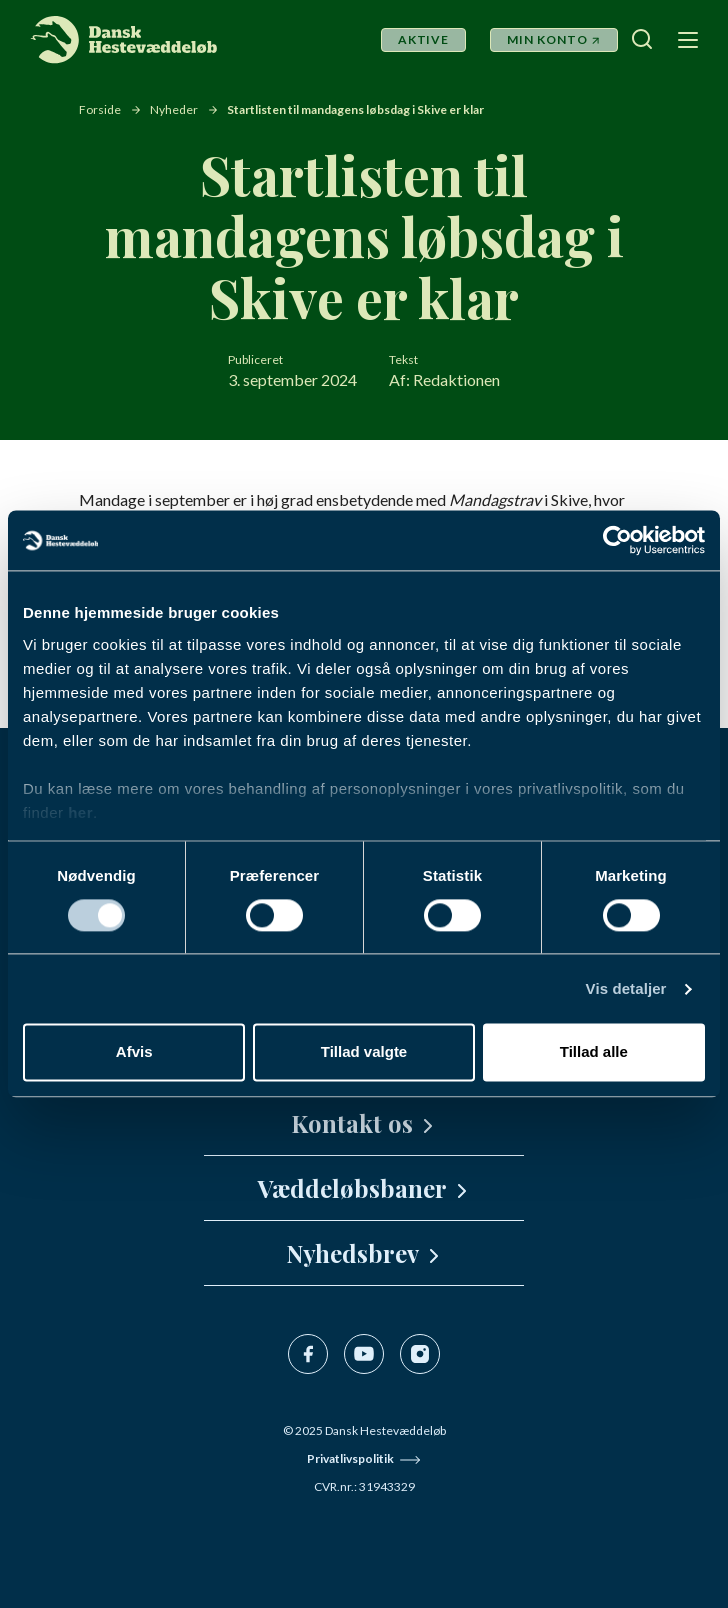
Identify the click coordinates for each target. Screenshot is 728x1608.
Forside (100, 109)
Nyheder (174, 109)
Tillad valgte (364, 1052)
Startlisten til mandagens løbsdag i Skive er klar (355, 109)
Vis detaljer (626, 988)
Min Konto (547, 39)
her (80, 812)
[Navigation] (686, 39)
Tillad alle (594, 1052)
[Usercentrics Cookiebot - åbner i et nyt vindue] (617, 540)
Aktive (424, 39)
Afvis (134, 1052)
